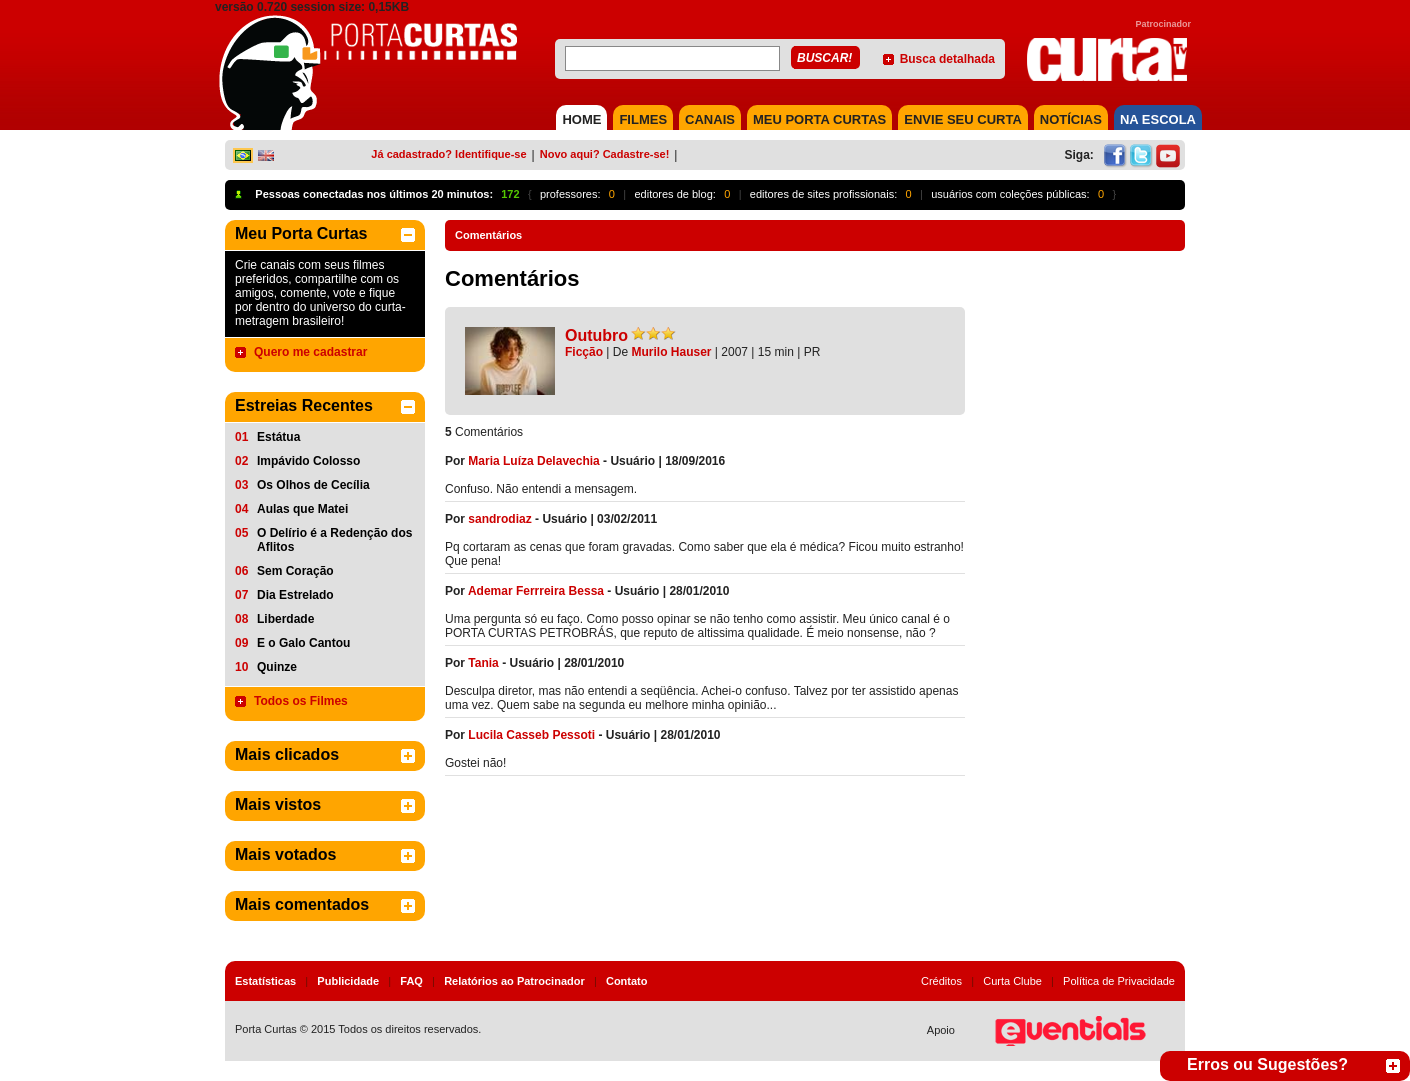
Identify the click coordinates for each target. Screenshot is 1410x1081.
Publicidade (348, 981)
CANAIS (710, 119)
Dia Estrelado (295, 595)
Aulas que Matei (302, 509)
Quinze (277, 667)
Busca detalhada (947, 59)
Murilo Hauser (672, 352)
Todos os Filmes (301, 701)
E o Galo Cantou (303, 643)
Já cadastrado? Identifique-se (448, 154)
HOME (581, 119)
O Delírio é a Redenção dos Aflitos (334, 540)
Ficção (584, 352)
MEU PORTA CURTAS (819, 119)
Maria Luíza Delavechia (533, 461)
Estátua (278, 437)
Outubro (596, 335)
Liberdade (285, 619)
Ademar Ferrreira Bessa (536, 591)
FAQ (411, 981)
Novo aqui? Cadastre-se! (605, 154)
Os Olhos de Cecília (313, 485)
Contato (627, 981)
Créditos (941, 981)
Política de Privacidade (1119, 981)
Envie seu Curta (963, 119)
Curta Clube (1012, 981)
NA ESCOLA (1158, 119)
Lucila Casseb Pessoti (531, 735)
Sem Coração (295, 571)
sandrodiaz (499, 519)
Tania (483, 663)
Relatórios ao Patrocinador (514, 981)
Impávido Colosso (308, 461)
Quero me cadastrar (310, 352)
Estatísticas (265, 981)
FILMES (643, 119)
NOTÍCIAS (1071, 119)
